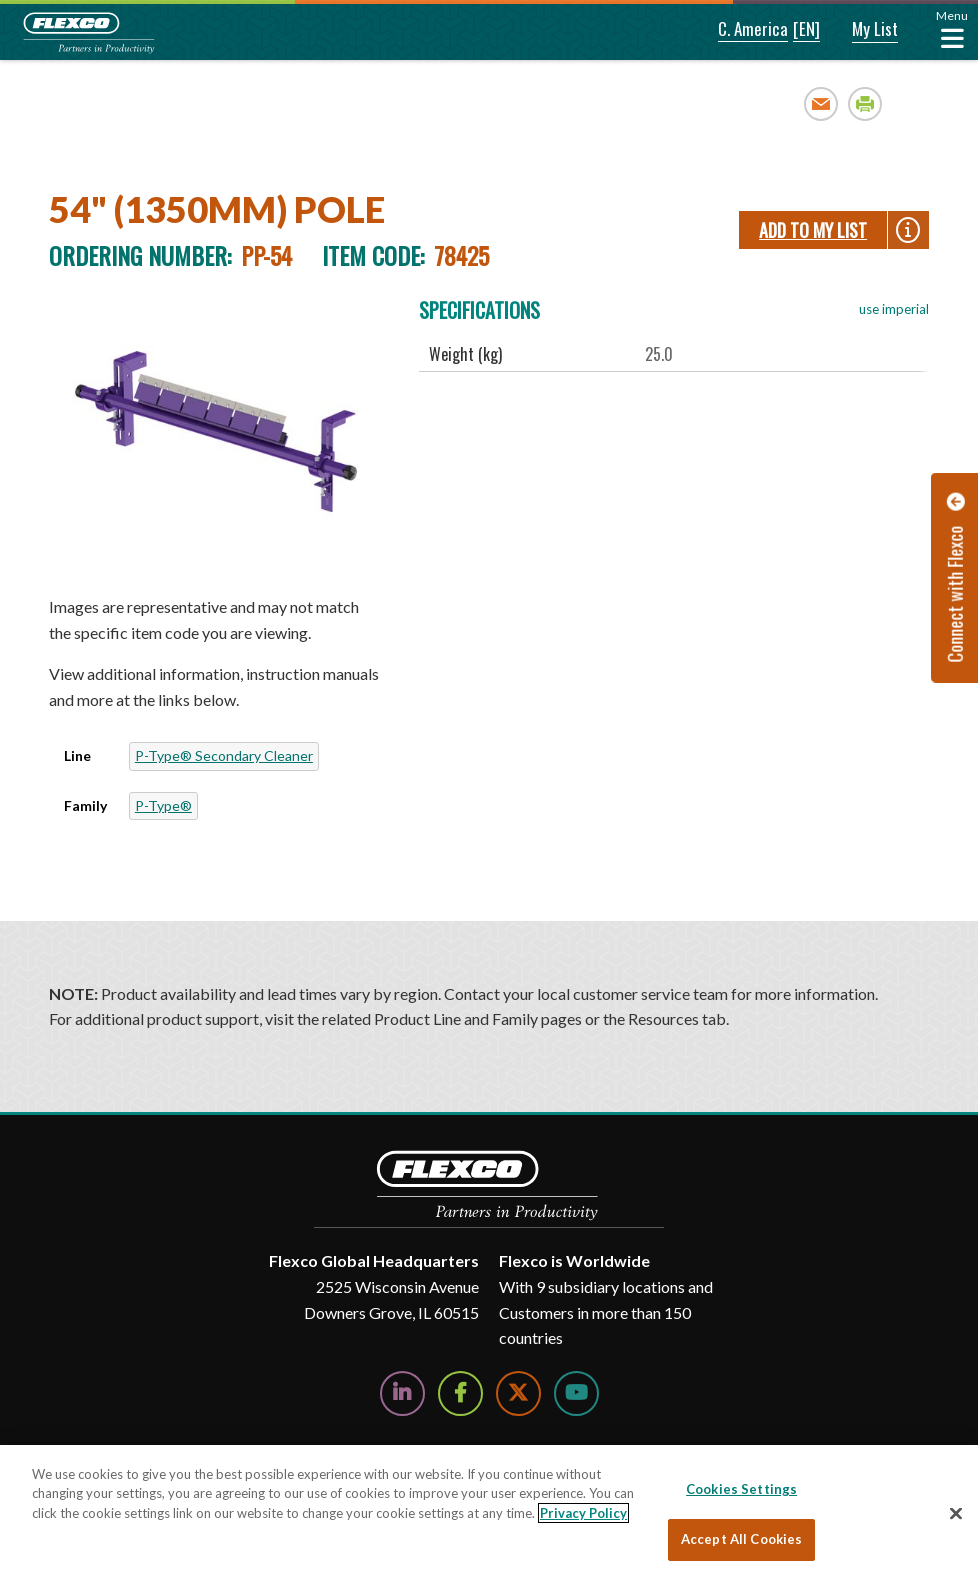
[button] (736, 30)
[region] (489, 1513)
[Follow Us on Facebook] (460, 1393)
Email (821, 103)
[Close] (956, 1513)
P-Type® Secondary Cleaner (224, 755)
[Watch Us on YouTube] (576, 1393)
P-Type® (163, 805)
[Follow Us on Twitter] (518, 1393)
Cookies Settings (741, 1489)
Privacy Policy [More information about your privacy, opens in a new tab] (583, 1513)
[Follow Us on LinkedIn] (402, 1393)
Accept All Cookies (741, 1539)
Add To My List (813, 230)
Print (865, 103)
